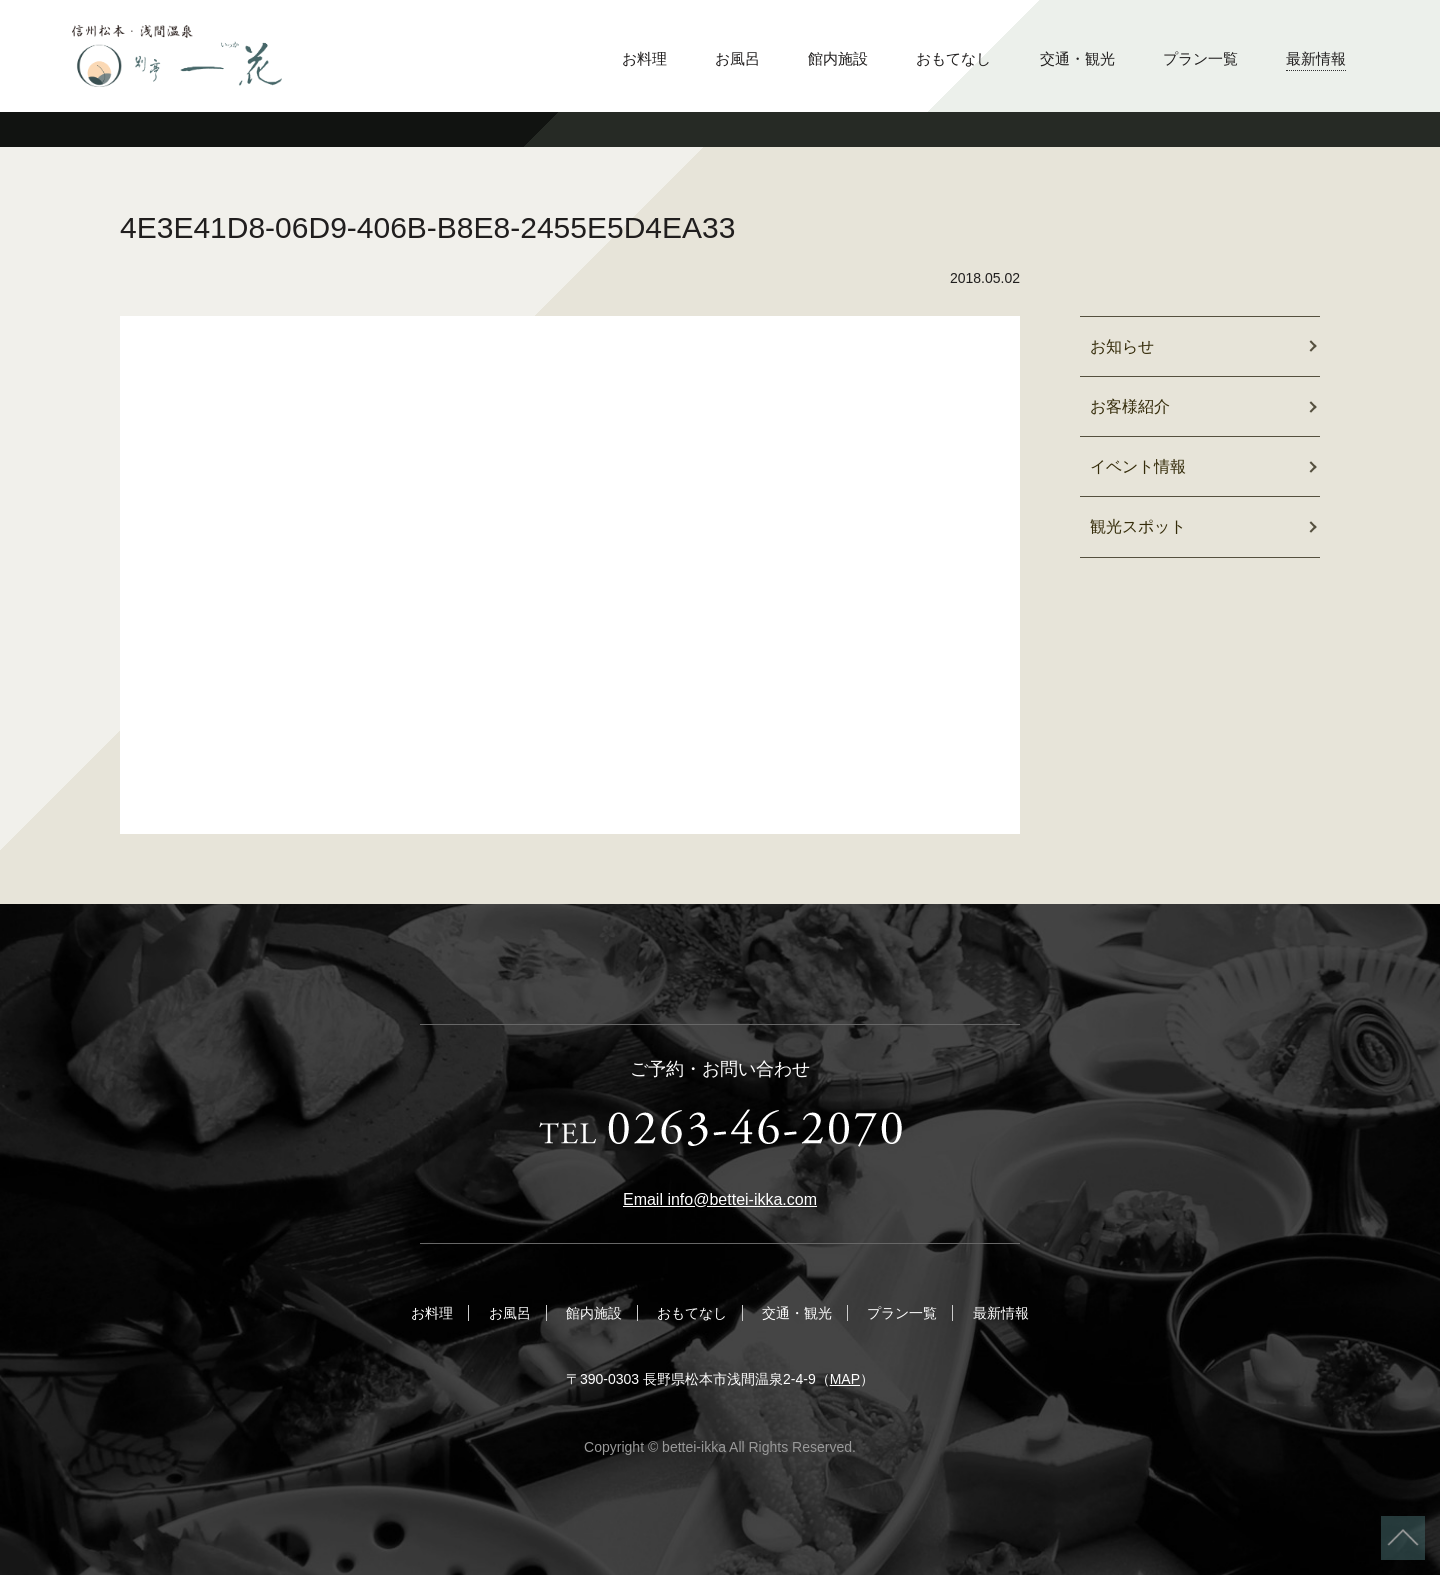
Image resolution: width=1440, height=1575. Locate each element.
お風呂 (737, 58)
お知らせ (1122, 346)
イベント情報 (1138, 466)
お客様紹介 (1130, 406)
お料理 (644, 58)
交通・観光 (1077, 58)
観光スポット (1138, 526)
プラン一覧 (1200, 58)
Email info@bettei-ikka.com (720, 1199)
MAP (845, 1379)
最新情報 (1316, 58)
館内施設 (838, 58)
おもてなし (953, 58)
